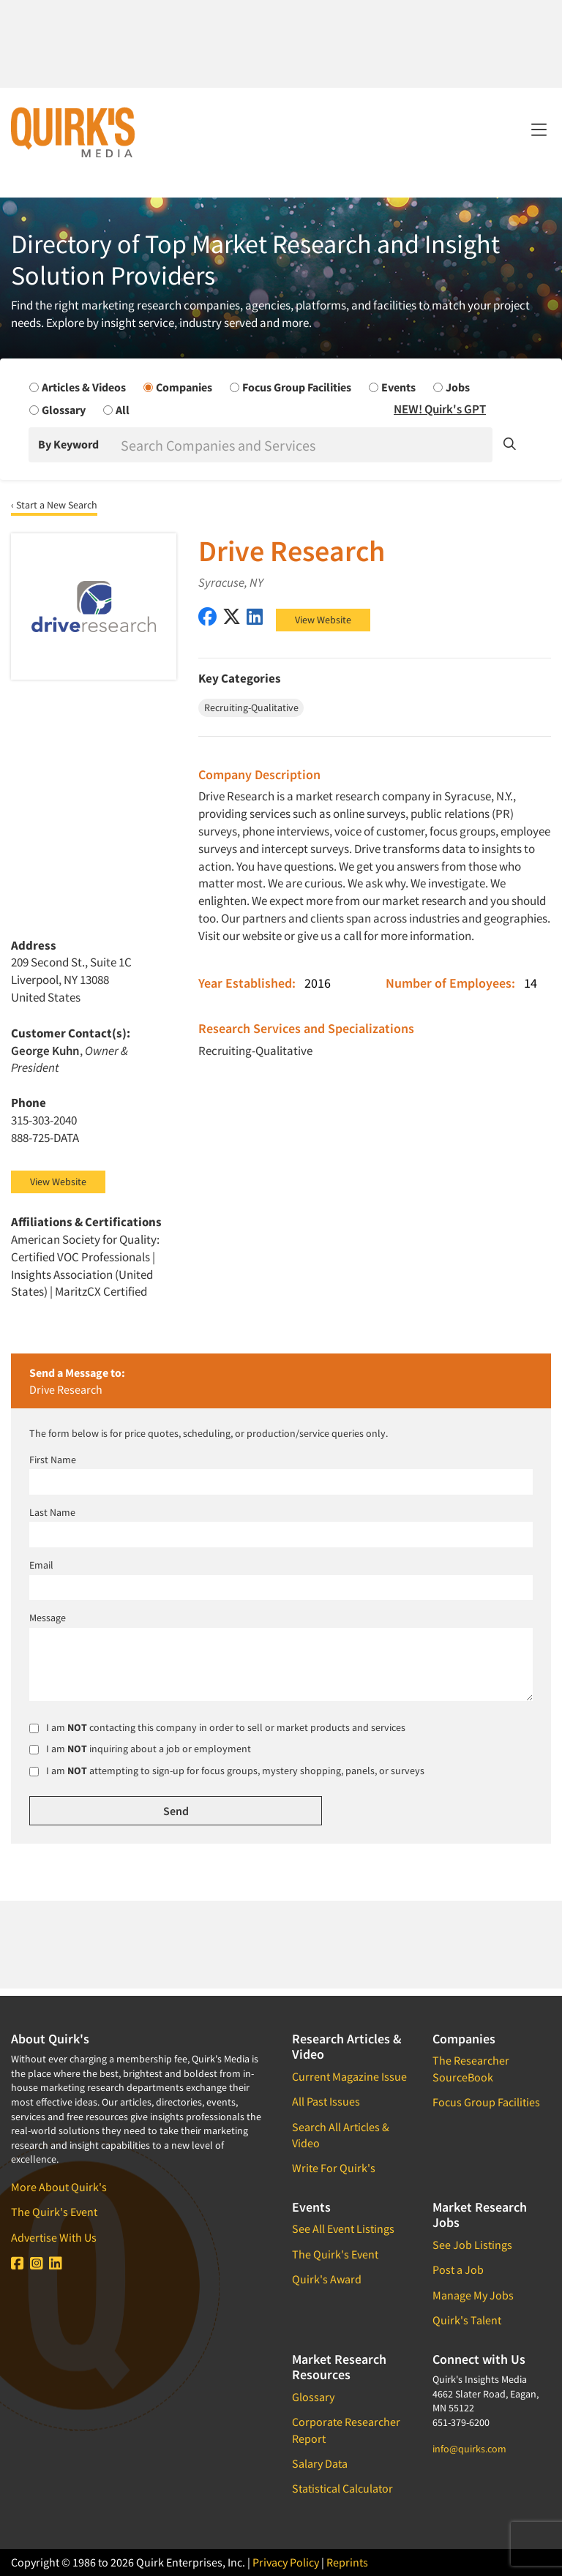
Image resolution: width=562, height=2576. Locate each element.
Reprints (347, 2562)
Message (47, 1617)
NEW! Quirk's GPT (440, 409)
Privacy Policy (285, 2562)
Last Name (52, 1512)
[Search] (305, 444)
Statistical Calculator (342, 2488)
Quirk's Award (326, 2279)
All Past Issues (326, 2101)
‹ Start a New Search (54, 504)
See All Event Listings (343, 2228)
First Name (52, 1459)
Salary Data (320, 2463)
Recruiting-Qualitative (255, 1051)
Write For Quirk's (333, 2167)
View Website (323, 619)
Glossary (313, 2396)
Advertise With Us (54, 2237)
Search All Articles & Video (340, 2134)
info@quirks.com (469, 2448)
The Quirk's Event (54, 2211)
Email (41, 1564)
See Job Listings (472, 2244)
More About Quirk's (59, 2186)
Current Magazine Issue (349, 2076)
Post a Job (458, 2269)
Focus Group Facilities (486, 2102)
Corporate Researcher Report (346, 2429)
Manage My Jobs (473, 2295)
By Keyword (68, 444)
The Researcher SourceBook (470, 2068)
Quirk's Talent (466, 2320)
